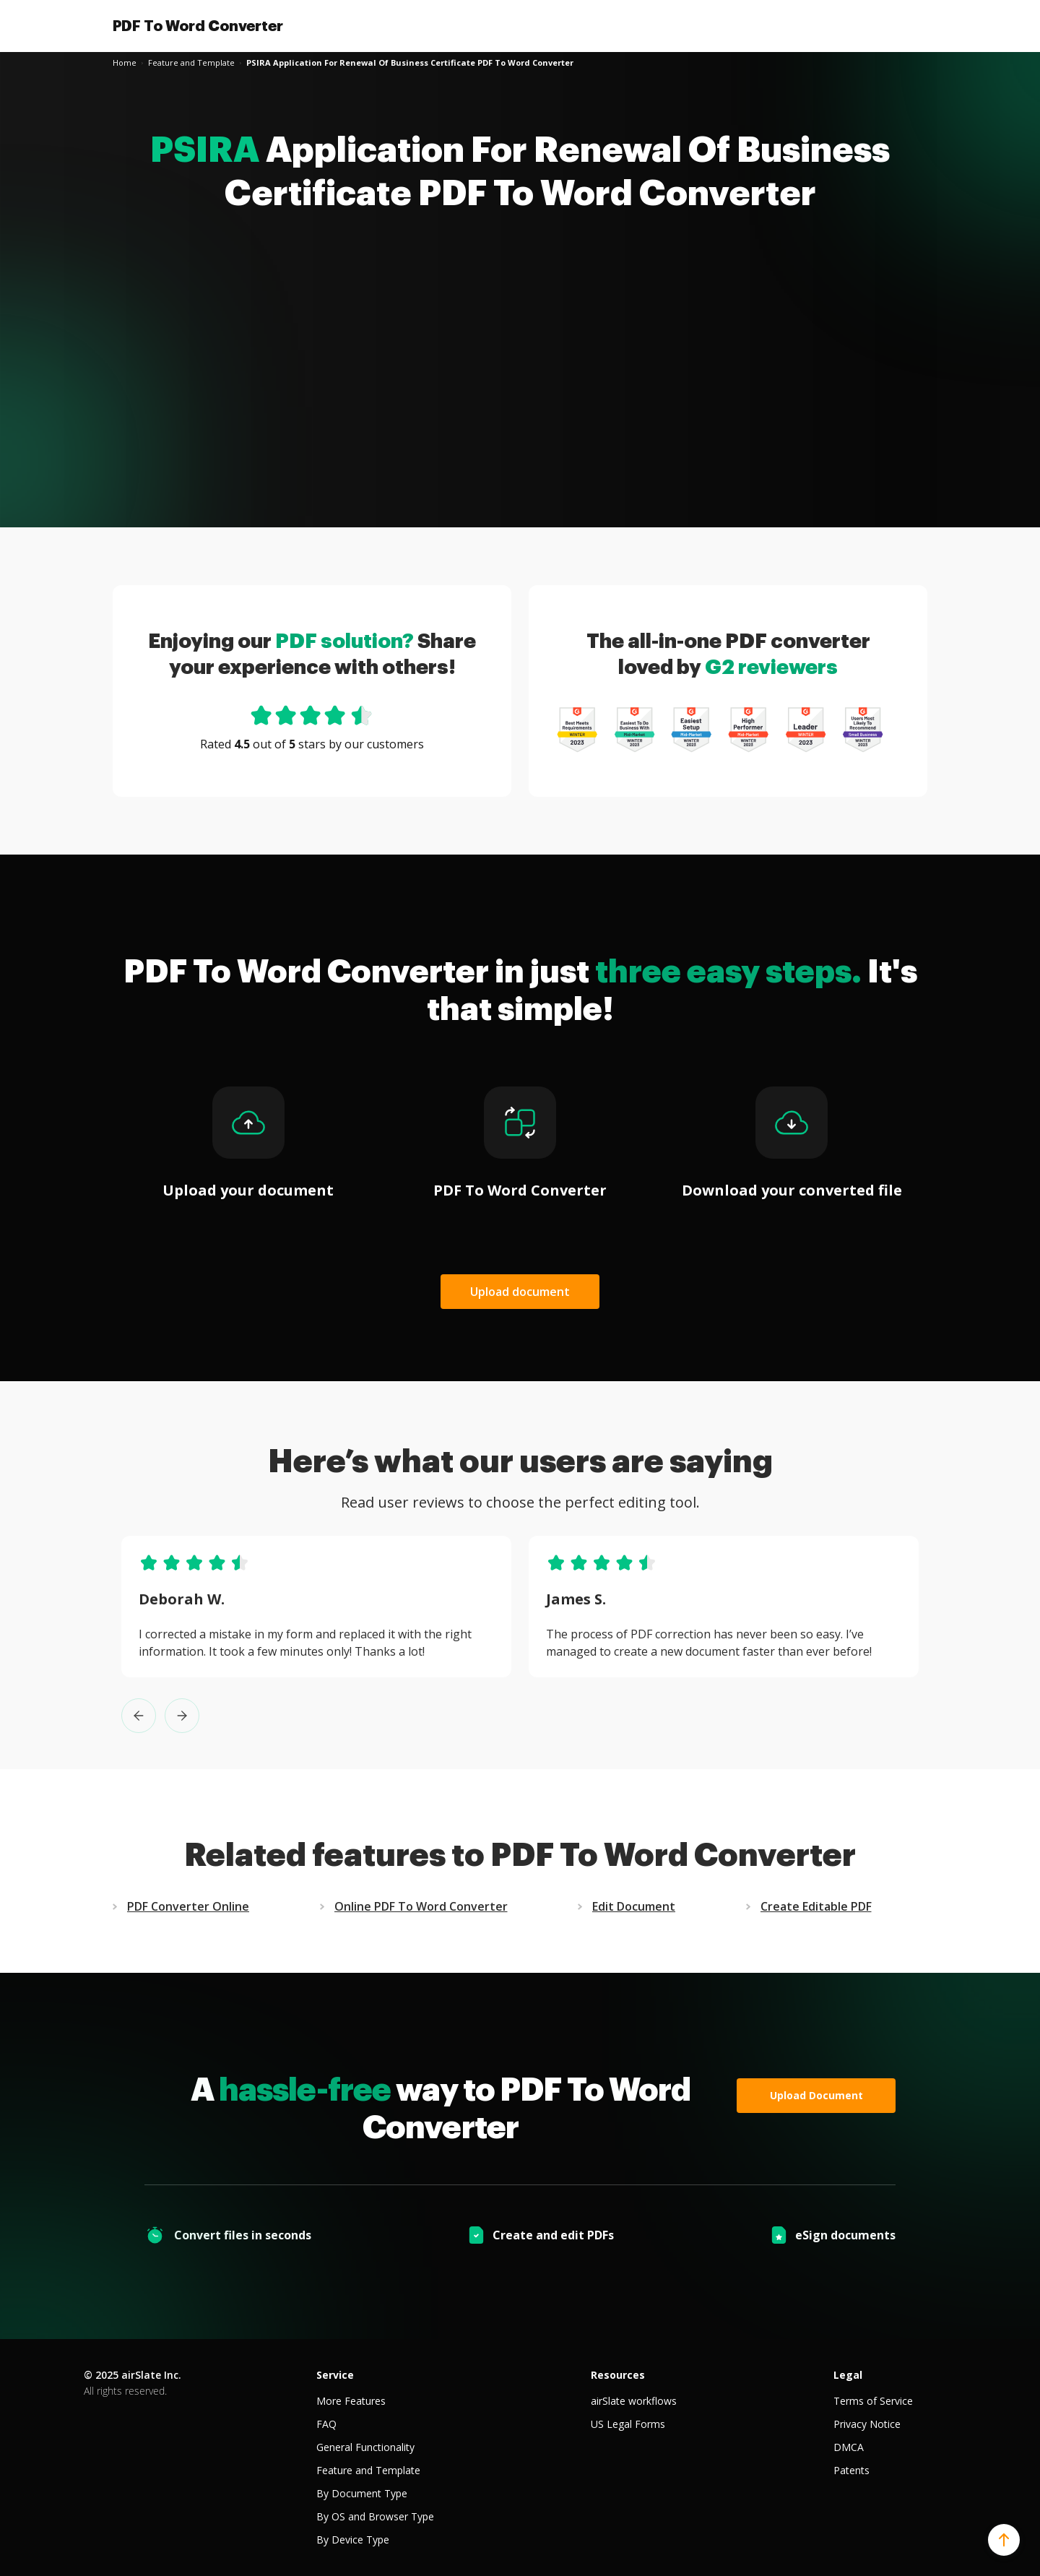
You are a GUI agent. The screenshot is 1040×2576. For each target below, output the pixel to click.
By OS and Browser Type (375, 2516)
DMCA (848, 2447)
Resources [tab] (618, 2375)
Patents (851, 2470)
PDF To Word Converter (198, 26)
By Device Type (352, 2539)
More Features (351, 2401)
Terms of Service (873, 2401)
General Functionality (365, 2447)
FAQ (326, 2424)
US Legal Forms (628, 2424)
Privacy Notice (867, 2424)
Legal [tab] (847, 2375)
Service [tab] (335, 2375)
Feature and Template (368, 2470)
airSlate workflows (634, 2401)
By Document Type (361, 2493)
